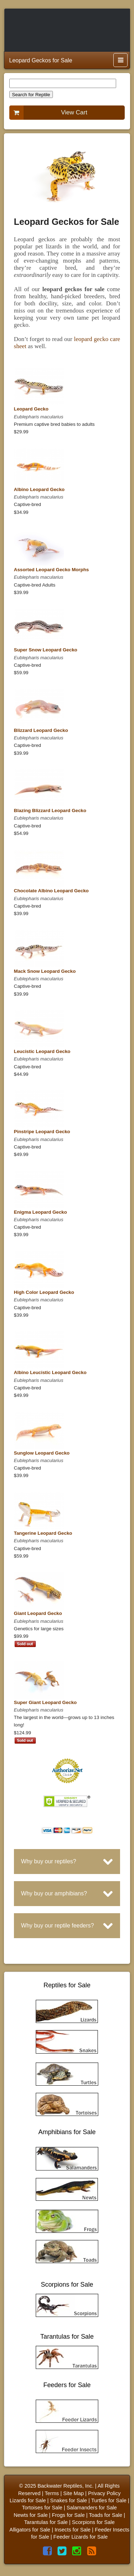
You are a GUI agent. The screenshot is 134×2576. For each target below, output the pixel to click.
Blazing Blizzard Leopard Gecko (50, 810)
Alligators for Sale (29, 2530)
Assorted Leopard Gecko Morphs (51, 569)
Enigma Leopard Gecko (40, 1212)
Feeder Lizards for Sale (80, 2537)
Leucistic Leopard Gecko (42, 1051)
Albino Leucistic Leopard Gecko (50, 1372)
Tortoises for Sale (42, 2507)
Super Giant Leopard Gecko (45, 1702)
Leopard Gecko (31, 409)
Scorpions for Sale (93, 2522)
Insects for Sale (73, 2530)
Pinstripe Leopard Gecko (42, 1131)
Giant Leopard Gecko (38, 1613)
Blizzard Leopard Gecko (41, 730)
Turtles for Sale (108, 2500)
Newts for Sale (31, 2515)
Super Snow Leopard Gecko (45, 649)
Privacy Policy (104, 2493)
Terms (52, 2493)
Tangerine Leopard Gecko (43, 1533)
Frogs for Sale (68, 2515)
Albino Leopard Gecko (39, 489)
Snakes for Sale (68, 2500)
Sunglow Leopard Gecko (42, 1453)
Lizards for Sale (28, 2500)
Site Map (73, 2493)
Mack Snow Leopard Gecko (45, 971)
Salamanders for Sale (91, 2507)
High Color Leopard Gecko (44, 1292)
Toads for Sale (106, 2515)
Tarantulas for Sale (46, 2522)
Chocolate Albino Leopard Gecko (51, 890)
